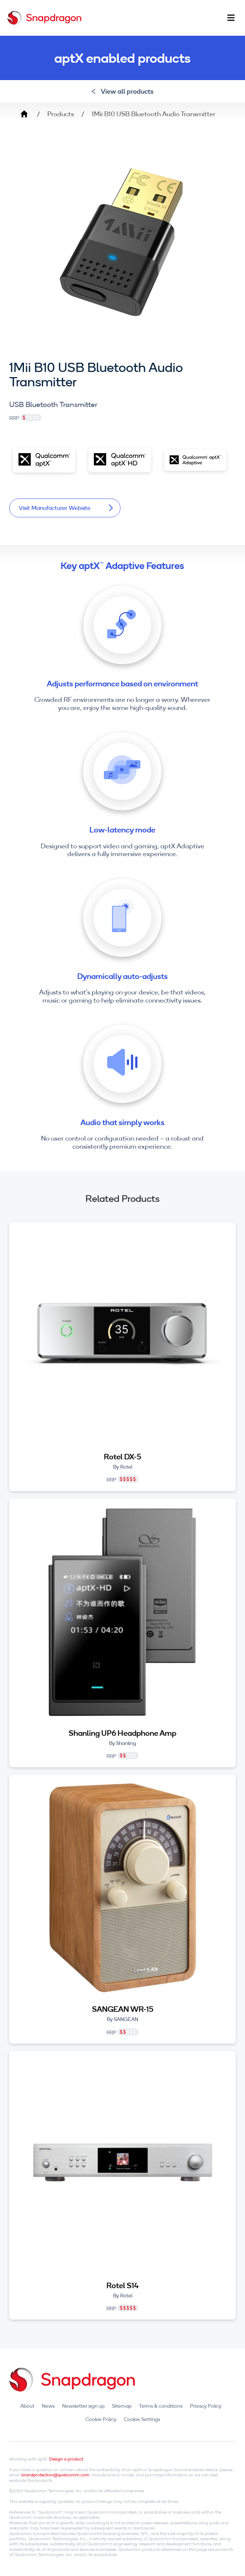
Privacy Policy (205, 2406)
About (27, 2406)
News (48, 2406)
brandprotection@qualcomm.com (55, 2474)
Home (24, 114)
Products (60, 114)
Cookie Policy (100, 2419)
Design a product (66, 2459)
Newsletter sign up (83, 2406)
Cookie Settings (142, 2419)
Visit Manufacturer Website (66, 507)
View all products (122, 91)
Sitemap (122, 2406)
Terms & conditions (161, 2406)
